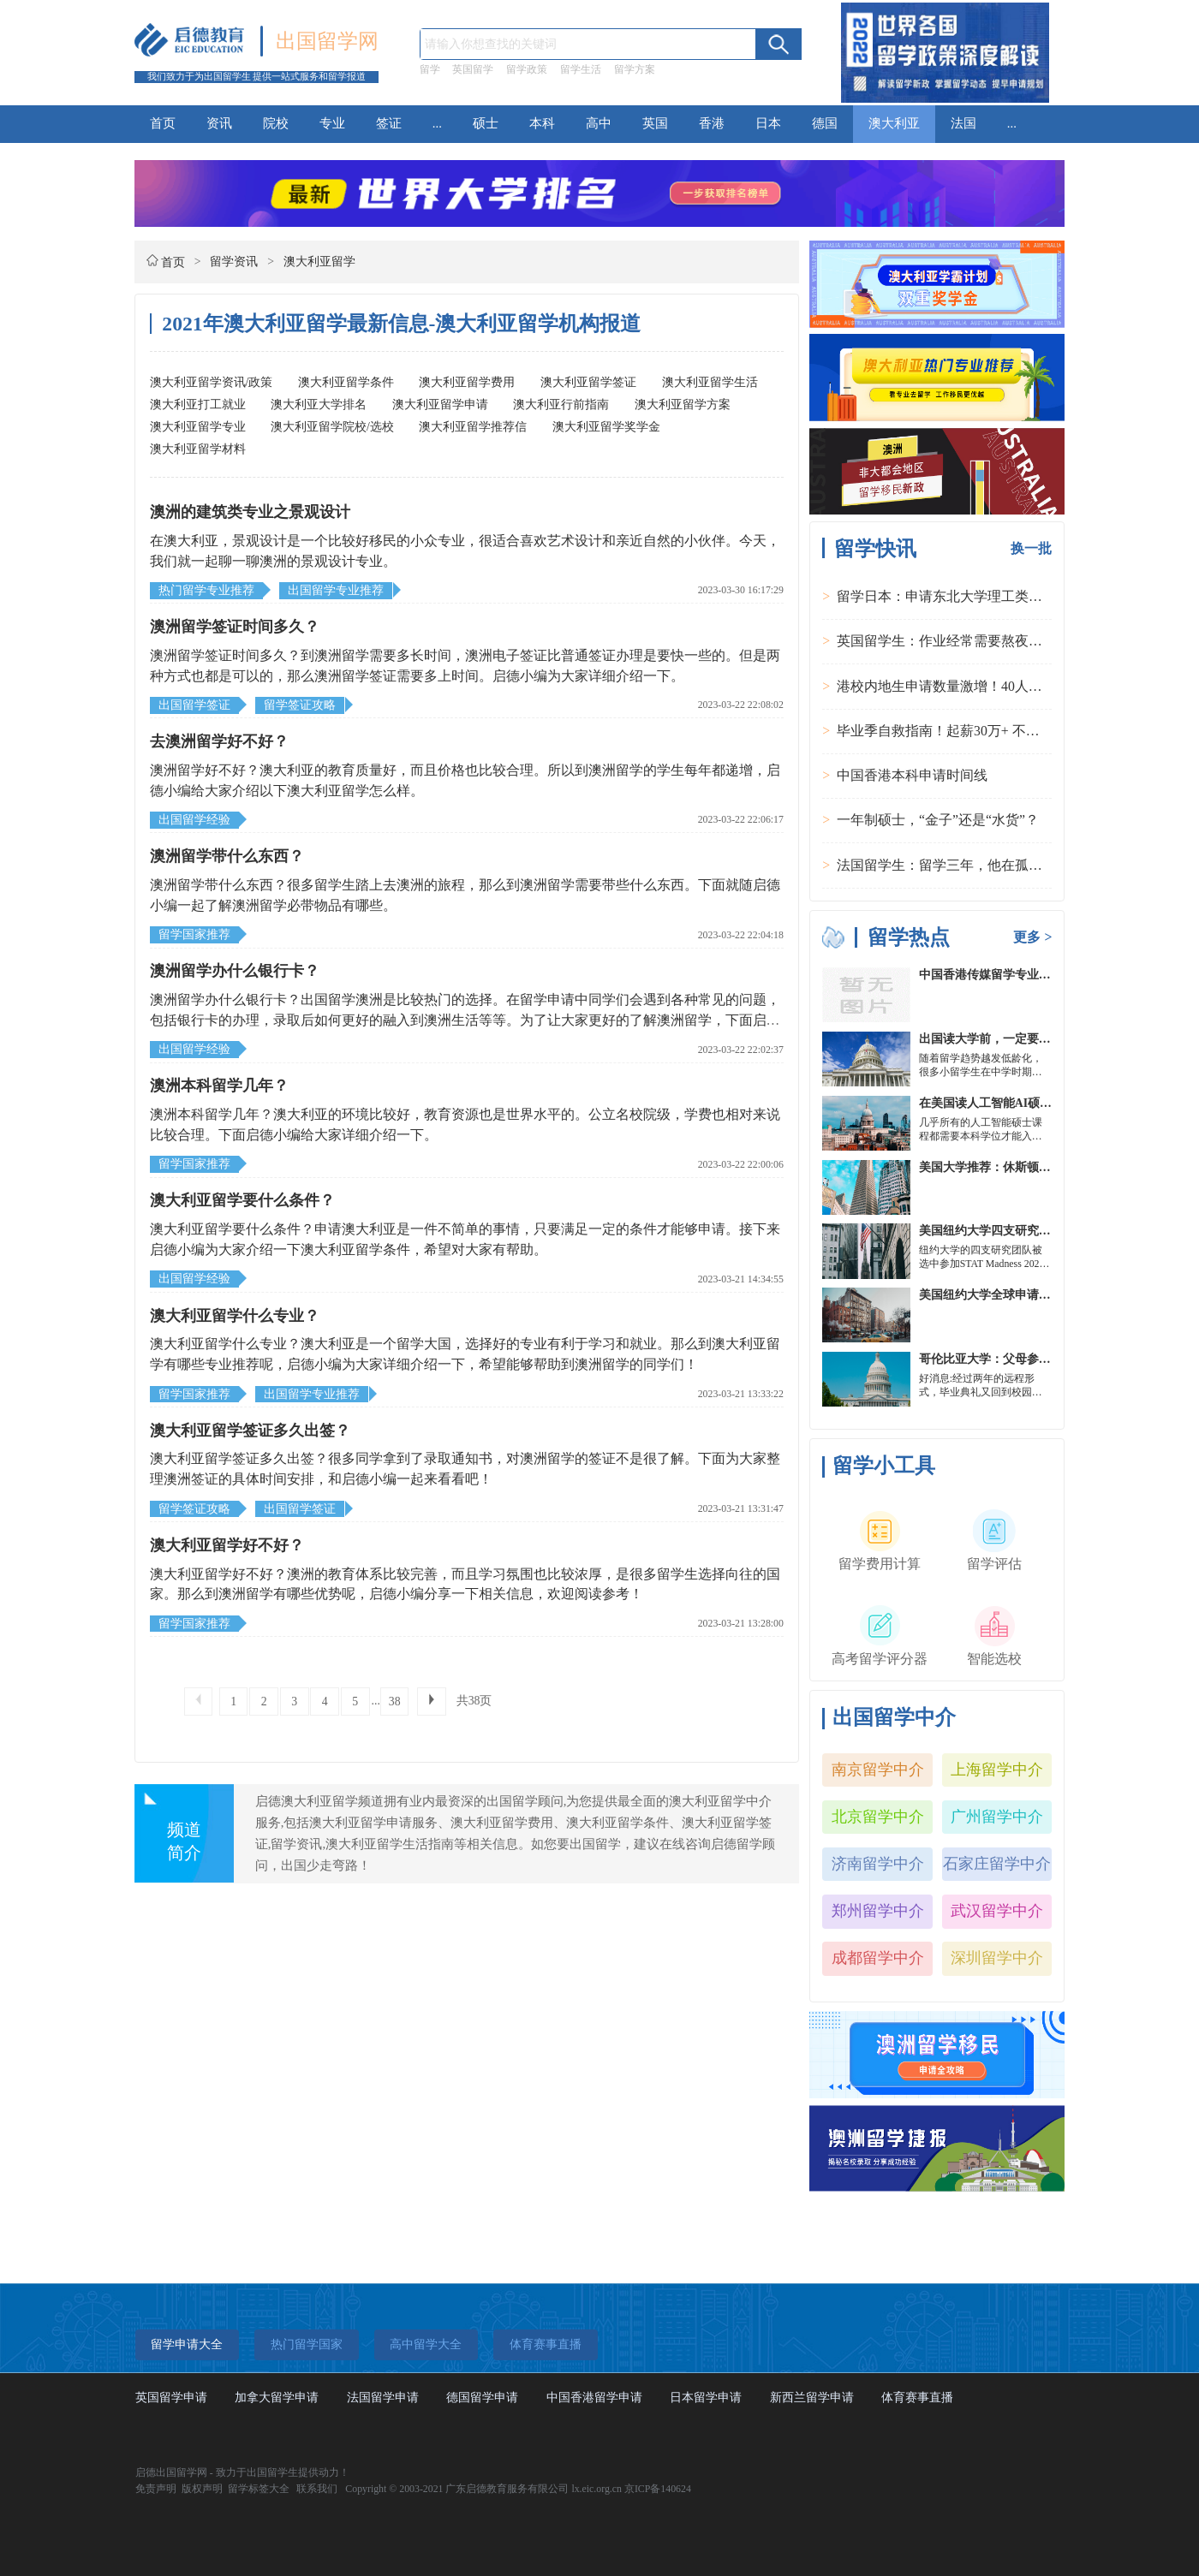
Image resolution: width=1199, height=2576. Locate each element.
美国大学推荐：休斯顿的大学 (997, 1167)
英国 (655, 123)
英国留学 (472, 69)
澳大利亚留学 (319, 261)
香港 (712, 123)
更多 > (1032, 937)
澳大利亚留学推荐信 (473, 426)
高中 (598, 123)
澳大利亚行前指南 (561, 404)
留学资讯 (234, 261)
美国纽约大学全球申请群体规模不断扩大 (1027, 1294)
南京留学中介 (878, 1769)
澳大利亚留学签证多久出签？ (250, 1430)
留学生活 (580, 69)
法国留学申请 (383, 2397)
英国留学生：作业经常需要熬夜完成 (946, 641)
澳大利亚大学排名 (319, 404)
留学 (430, 69)
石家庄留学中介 (997, 1863)
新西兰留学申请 (812, 2397)
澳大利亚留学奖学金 (606, 426)
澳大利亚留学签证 (588, 382)
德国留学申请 (482, 2397)
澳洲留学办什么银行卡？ (234, 970)
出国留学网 (327, 41)
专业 (332, 123)
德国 (825, 123)
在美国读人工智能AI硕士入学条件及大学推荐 (1039, 1103)
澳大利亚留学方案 (683, 404)
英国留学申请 (171, 2397)
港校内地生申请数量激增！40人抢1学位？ (963, 686)
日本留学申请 (706, 2397)
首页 (163, 123)
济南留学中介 (878, 1863)
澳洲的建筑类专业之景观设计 (250, 512)
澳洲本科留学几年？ (219, 1085)
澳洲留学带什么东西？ (227, 856)
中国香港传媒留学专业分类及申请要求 (1021, 974)
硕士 (485, 123)
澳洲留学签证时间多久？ (234, 626)
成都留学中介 (878, 1957)
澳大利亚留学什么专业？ (234, 1315)
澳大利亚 (894, 123)
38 (395, 1701)
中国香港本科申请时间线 (912, 775)
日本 (768, 123)
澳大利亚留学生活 (710, 382)
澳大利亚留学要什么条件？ (242, 1200)
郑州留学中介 (878, 1910)
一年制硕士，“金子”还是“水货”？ (938, 819)
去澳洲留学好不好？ (219, 741)
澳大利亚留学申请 (440, 404)
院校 (276, 123)
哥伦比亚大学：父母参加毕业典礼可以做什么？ (1045, 1359)
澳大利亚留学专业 (198, 426)
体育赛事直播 (917, 2397)
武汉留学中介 (997, 1910)
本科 (542, 123)
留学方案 (634, 69)
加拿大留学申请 (277, 2397)
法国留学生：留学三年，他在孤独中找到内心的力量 (994, 865)
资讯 (219, 123)
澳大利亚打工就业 (198, 404)
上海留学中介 (997, 1769)
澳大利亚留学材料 (198, 449)
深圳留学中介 (997, 1957)
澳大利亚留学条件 (346, 382)
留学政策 (526, 69)
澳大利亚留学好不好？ (227, 1545)
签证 (389, 123)
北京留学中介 (878, 1816)
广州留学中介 (997, 1816)
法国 (963, 123)
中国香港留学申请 (594, 2397)
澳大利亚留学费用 (467, 382)
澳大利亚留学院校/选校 (332, 426)
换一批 (1031, 548)
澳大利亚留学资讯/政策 (211, 382)
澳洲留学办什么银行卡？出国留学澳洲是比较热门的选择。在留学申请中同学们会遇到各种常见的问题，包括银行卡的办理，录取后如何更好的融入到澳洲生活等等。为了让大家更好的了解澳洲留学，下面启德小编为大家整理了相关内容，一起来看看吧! (465, 1019)
